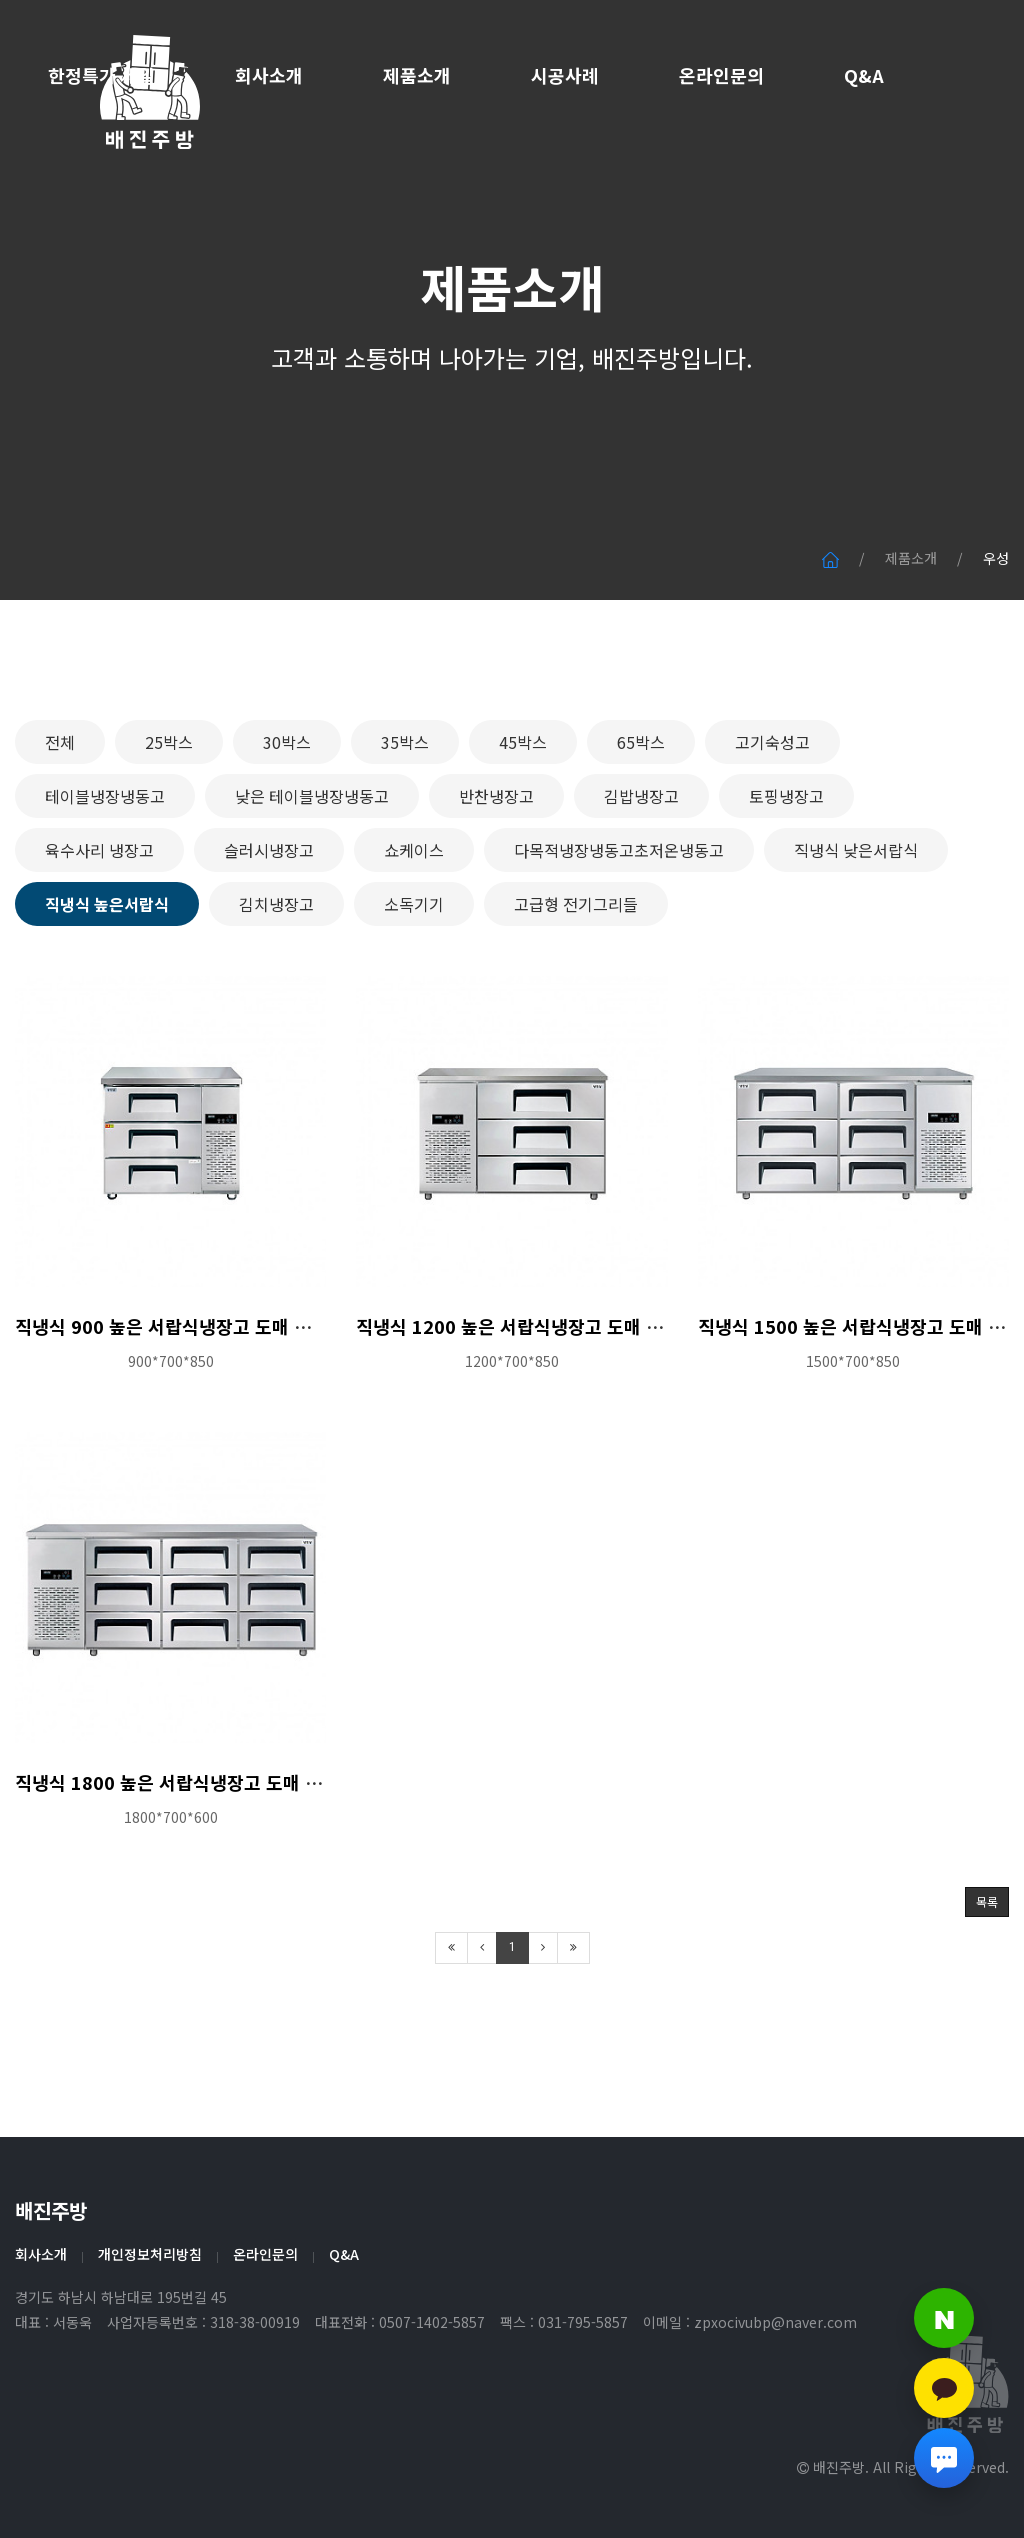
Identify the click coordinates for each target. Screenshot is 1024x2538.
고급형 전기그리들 (576, 980)
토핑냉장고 (786, 872)
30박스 (287, 818)
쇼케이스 (414, 926)
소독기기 (414, 980)
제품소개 (417, 75)
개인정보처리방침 (150, 2254)
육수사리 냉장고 (99, 926)
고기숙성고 (772, 818)
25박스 (169, 818)
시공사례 (565, 75)
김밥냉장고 (641, 872)
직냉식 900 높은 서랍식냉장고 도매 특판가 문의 (199, 1403)
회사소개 (269, 75)
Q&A (864, 75)
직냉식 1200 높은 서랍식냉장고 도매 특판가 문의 (546, 1403)
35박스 (405, 818)
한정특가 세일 (101, 75)
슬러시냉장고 (269, 926)
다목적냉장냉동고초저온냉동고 (619, 926)
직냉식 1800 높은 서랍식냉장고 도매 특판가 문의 (205, 1858)
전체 (60, 818)
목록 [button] (987, 1978)
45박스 (523, 818)
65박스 (641, 818)
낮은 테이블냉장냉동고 (312, 872)
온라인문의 (721, 75)
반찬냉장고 (496, 872)
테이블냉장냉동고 (105, 872)
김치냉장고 (276, 980)
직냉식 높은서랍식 (107, 980)
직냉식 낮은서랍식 (856, 926)
